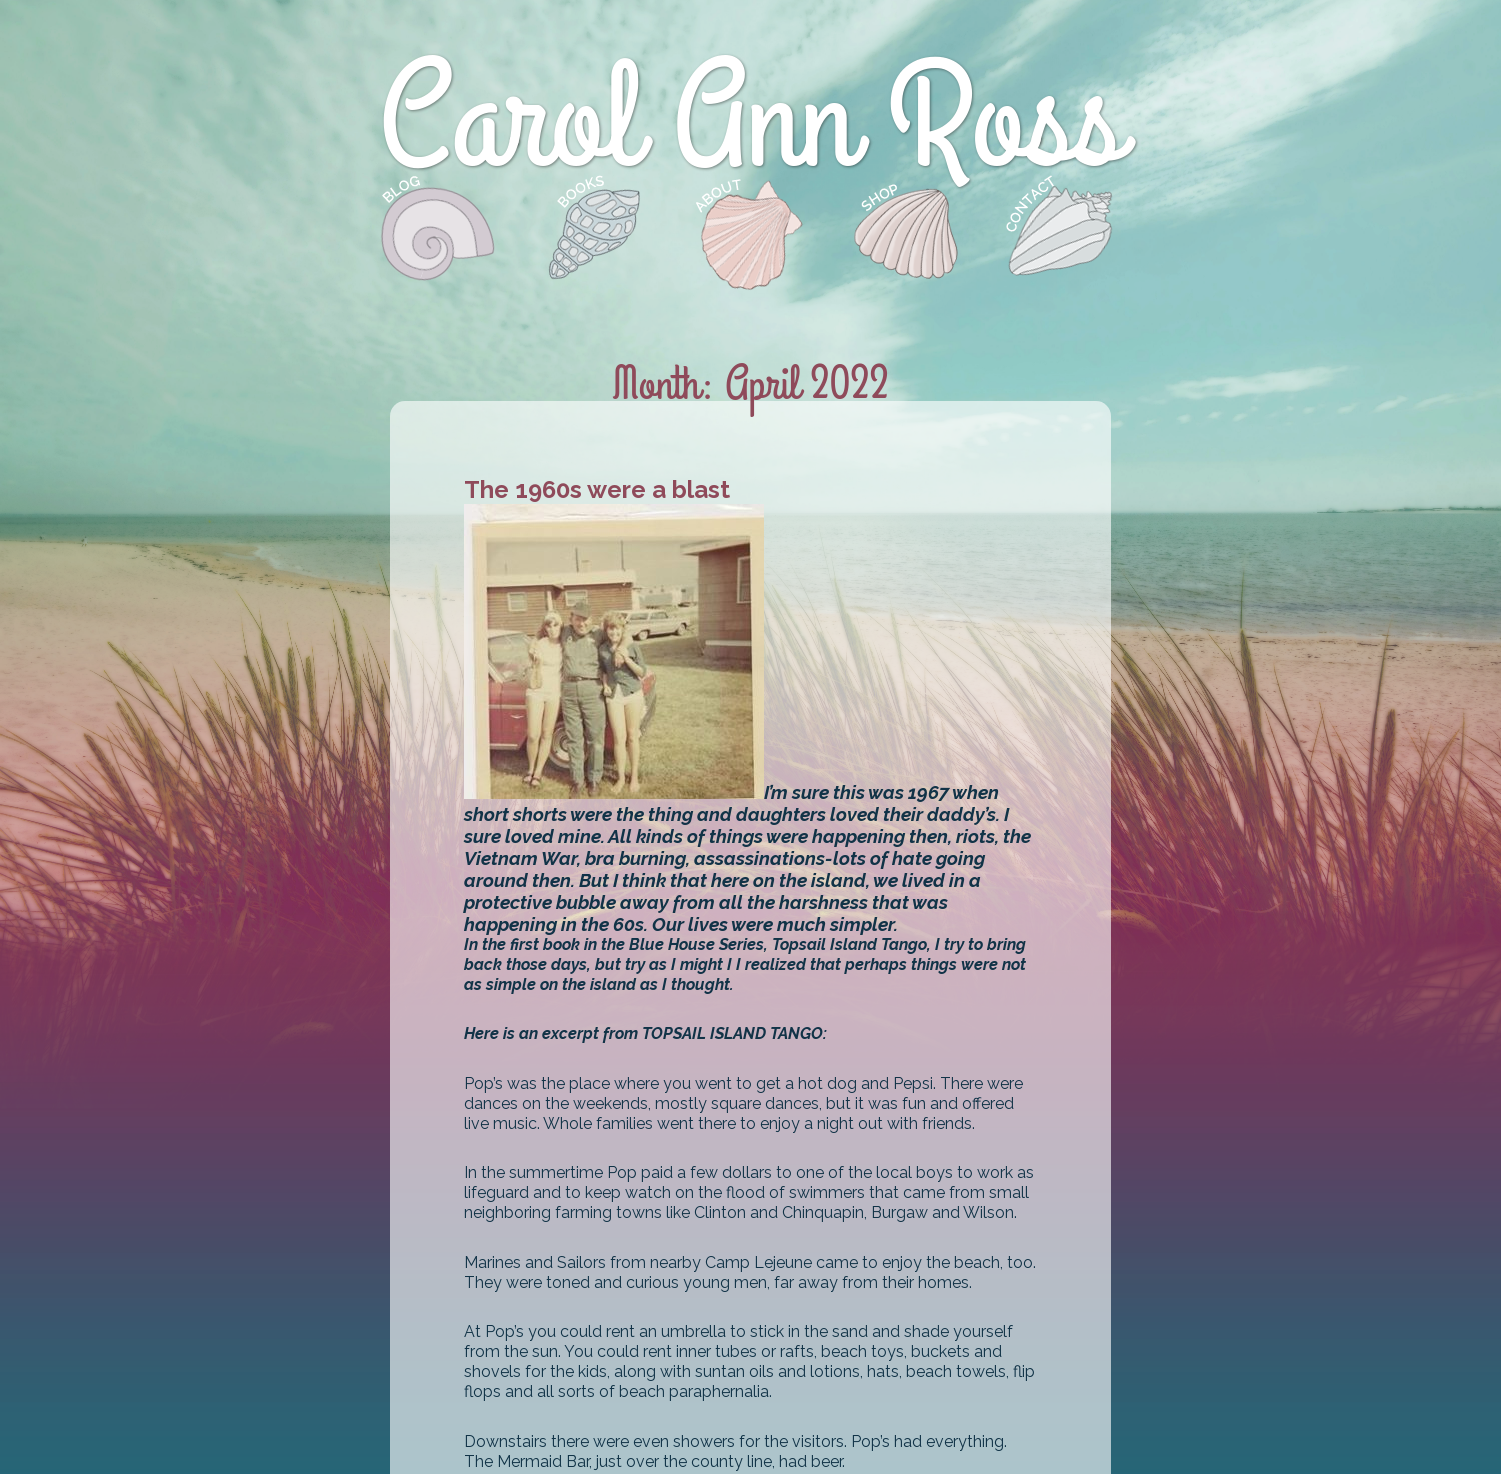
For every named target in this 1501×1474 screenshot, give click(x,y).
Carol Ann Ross (751, 122)
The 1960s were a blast (597, 489)
